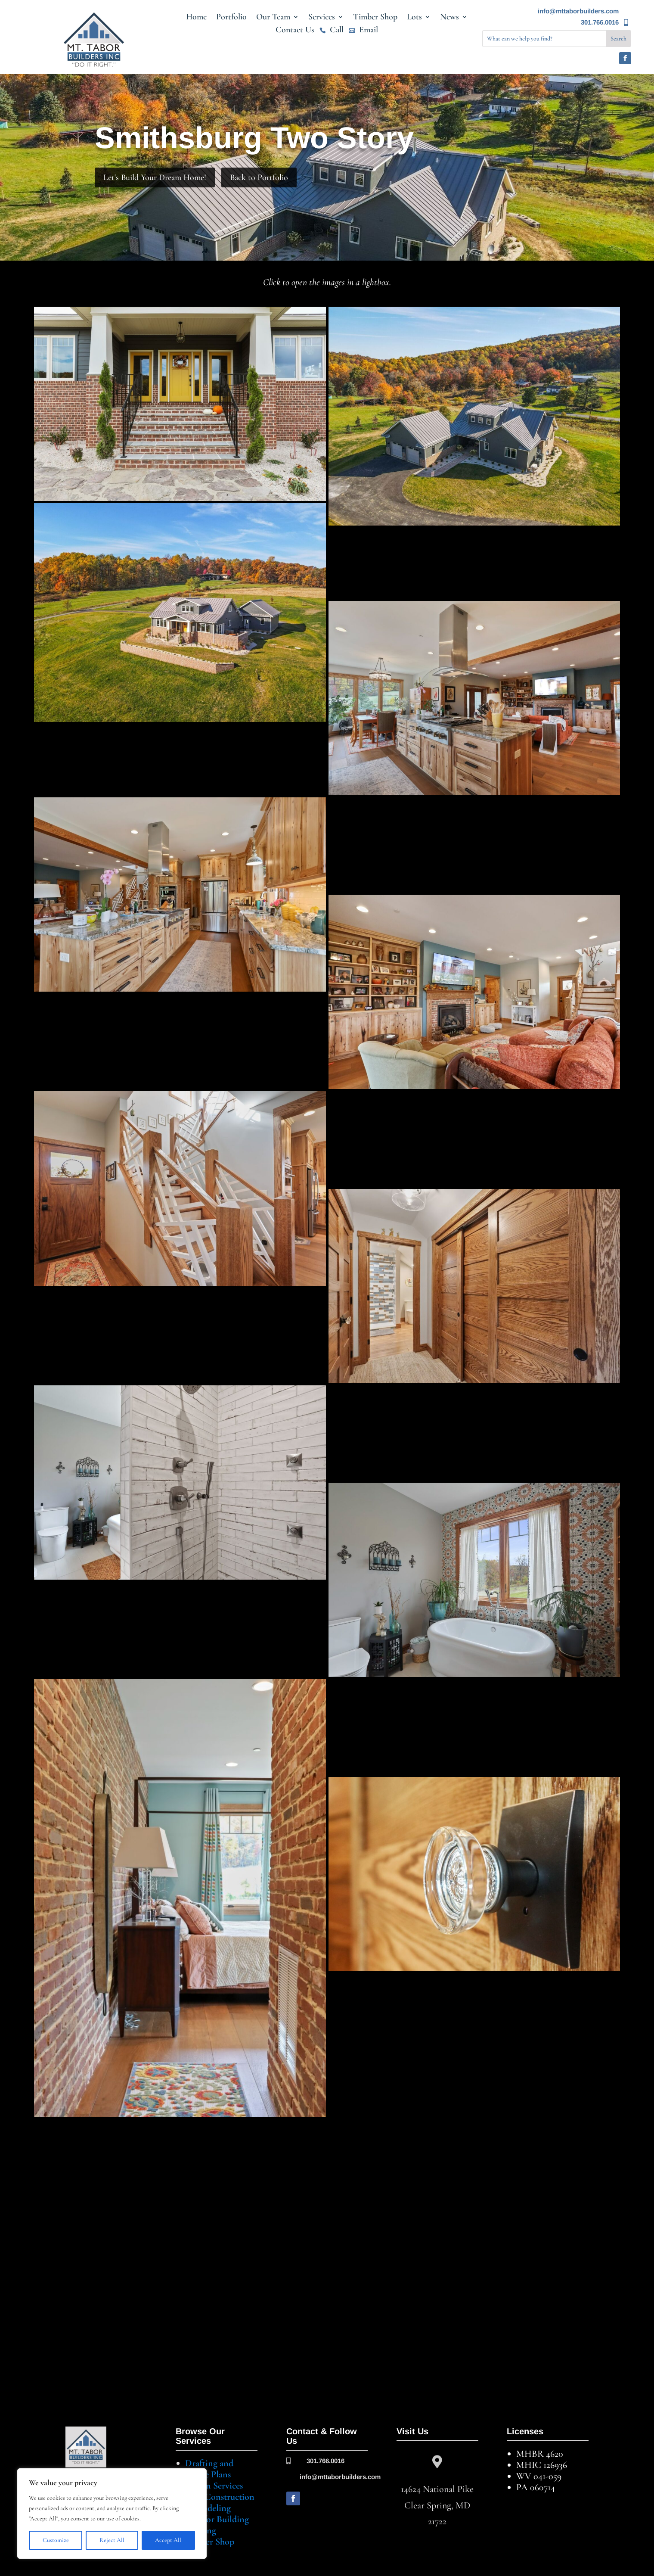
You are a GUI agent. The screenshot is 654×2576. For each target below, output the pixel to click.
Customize (56, 2540)
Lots (414, 18)
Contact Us (295, 31)
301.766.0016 (600, 22)
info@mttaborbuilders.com (578, 11)
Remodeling (208, 2508)
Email (368, 31)
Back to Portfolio (259, 177)
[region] (112, 2513)
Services (321, 18)
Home (196, 18)
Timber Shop (375, 18)
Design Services (214, 2485)
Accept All (168, 2540)
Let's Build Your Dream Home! (154, 177)
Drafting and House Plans (209, 2469)
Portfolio (231, 18)
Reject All (111, 2540)
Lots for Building (217, 2519)
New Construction (219, 2496)
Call (337, 31)
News (449, 18)
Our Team (273, 18)
